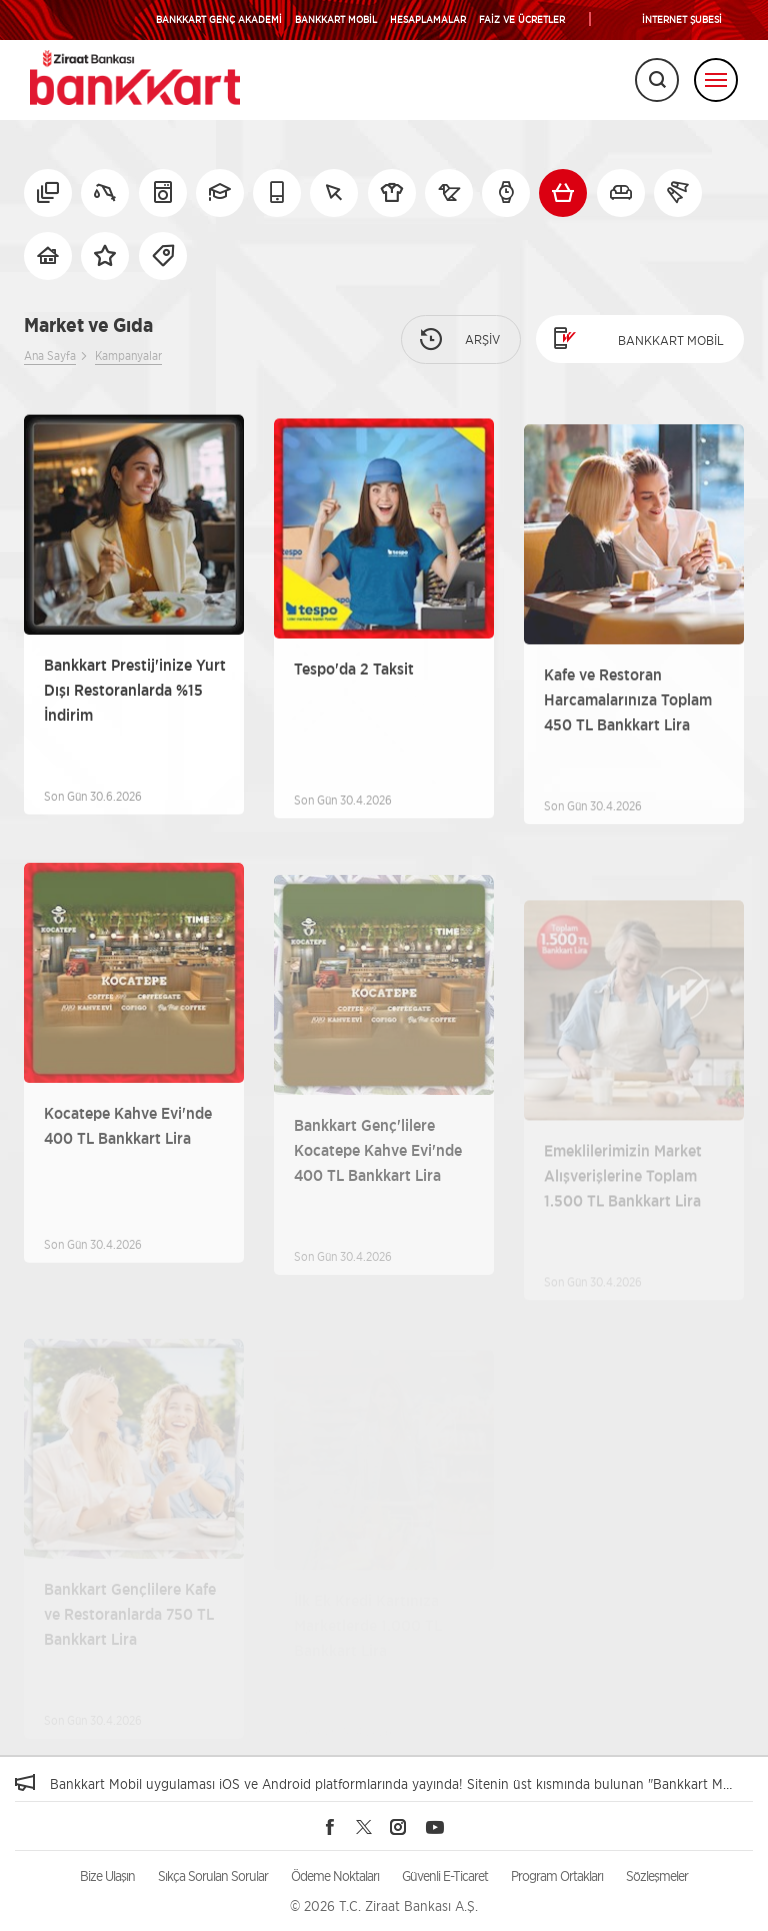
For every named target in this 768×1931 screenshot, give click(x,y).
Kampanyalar (128, 355)
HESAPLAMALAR (428, 19)
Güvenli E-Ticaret (445, 1875)
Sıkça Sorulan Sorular (213, 1875)
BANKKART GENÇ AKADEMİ (219, 19)
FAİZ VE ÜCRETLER (522, 19)
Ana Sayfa (50, 355)
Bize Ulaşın (107, 1875)
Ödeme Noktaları (335, 1875)
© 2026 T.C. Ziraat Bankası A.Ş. (384, 1905)
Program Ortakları (557, 1875)
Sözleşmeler (657, 1875)
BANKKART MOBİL (336, 19)
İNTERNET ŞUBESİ (682, 19)
